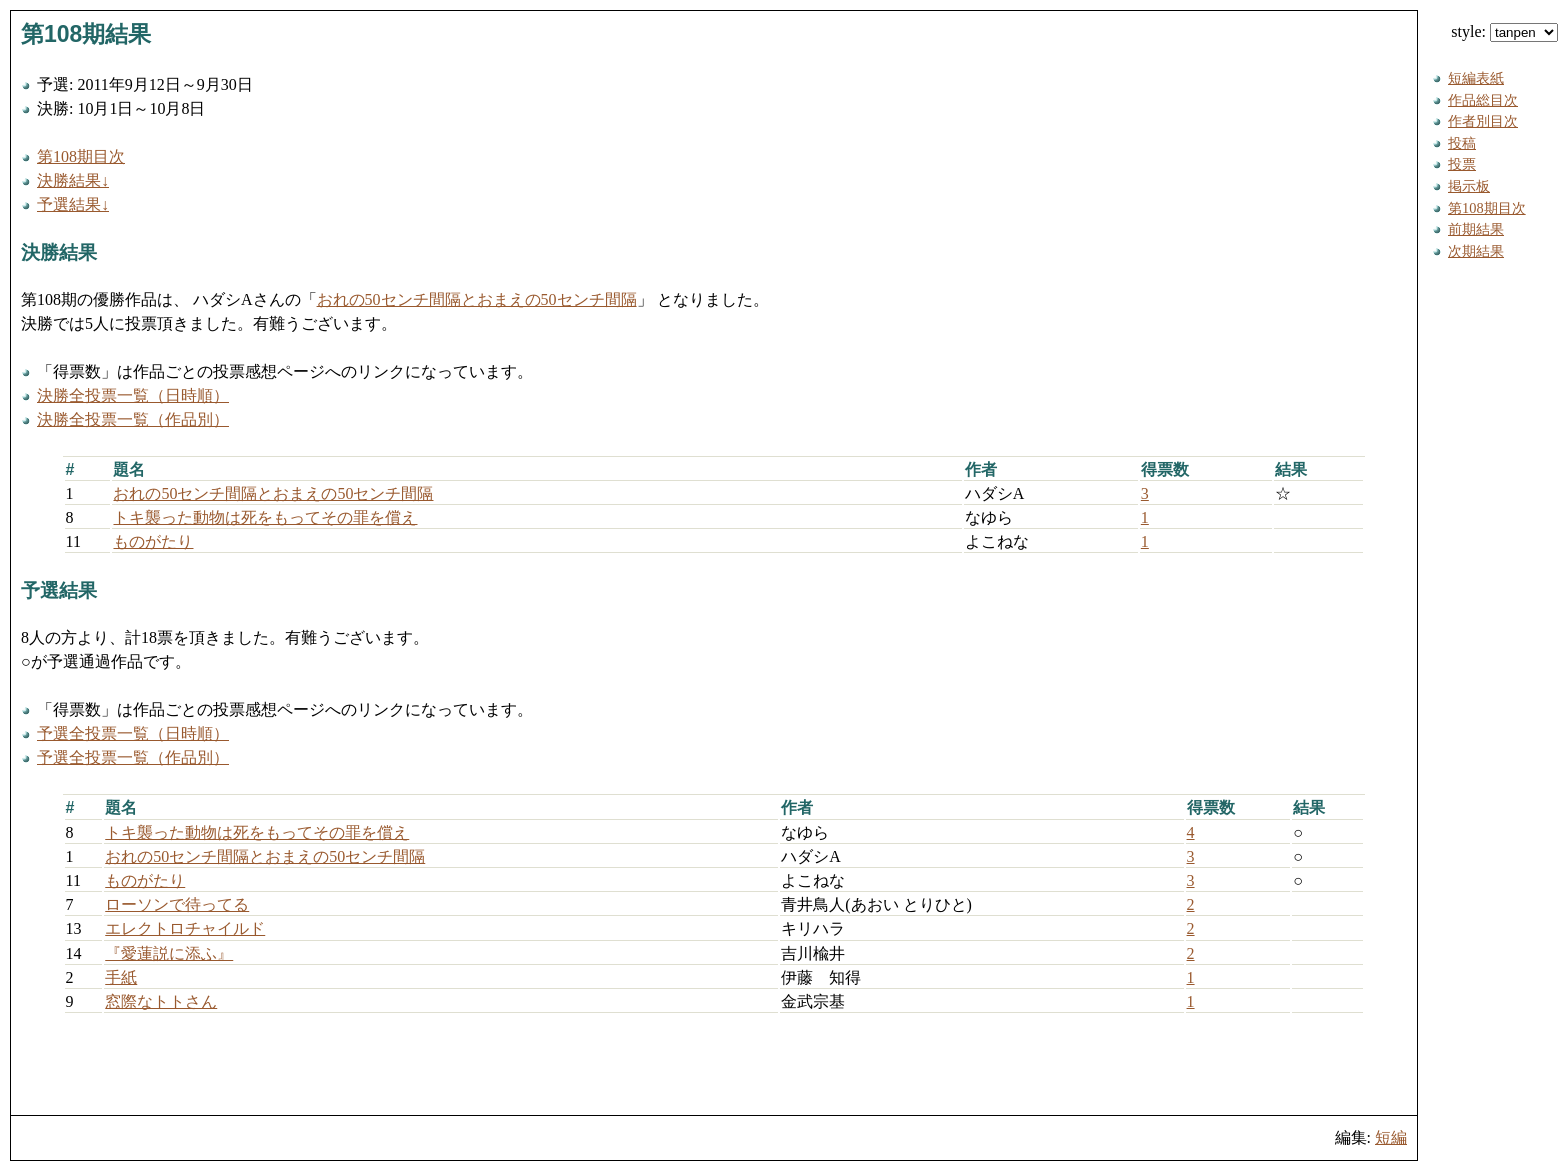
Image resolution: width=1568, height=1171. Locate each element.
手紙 (121, 977)
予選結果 (59, 590)
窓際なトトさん (161, 1001)
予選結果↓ (73, 204)
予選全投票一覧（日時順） (133, 733)
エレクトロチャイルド (185, 928)
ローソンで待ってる (177, 904)
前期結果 (1476, 229)
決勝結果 (59, 252)
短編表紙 (1476, 78)
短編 (1391, 1137)
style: (1504, 31)
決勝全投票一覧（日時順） (133, 395)
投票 (1462, 164)
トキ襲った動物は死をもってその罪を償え (265, 517)
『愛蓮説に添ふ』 (169, 953)
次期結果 (1476, 251)
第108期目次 (81, 156)
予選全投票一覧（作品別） (133, 757)
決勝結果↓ (73, 180)
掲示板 (1469, 186)
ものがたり (153, 541)
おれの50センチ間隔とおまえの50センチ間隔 (477, 299)
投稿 (1462, 143)
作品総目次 (1483, 100)
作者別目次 (1483, 121)
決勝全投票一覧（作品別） (133, 419)
